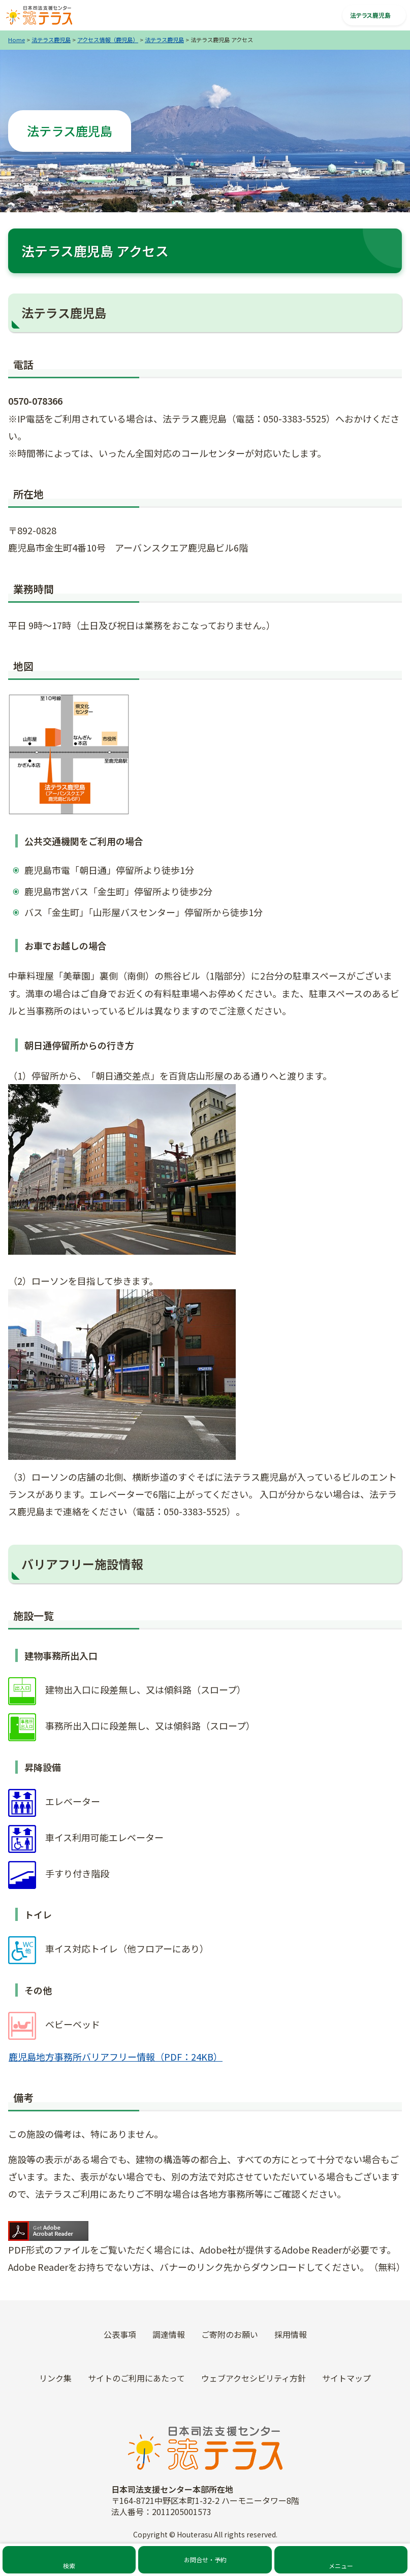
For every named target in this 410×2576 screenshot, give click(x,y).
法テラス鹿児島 (51, 40)
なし (380, 1886)
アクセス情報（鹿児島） (107, 40)
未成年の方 (205, 2110)
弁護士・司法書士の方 (205, 2001)
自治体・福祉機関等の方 (205, 1976)
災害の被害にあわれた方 (205, 2086)
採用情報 (339, 2025)
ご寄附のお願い (339, 2049)
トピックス (339, 1952)
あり (357, 1886)
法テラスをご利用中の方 (205, 1952)
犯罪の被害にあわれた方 (205, 2025)
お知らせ (339, 1976)
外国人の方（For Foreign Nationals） (207, 2141)
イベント (339, 2001)
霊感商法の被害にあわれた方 (206, 2055)
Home (16, 40)
